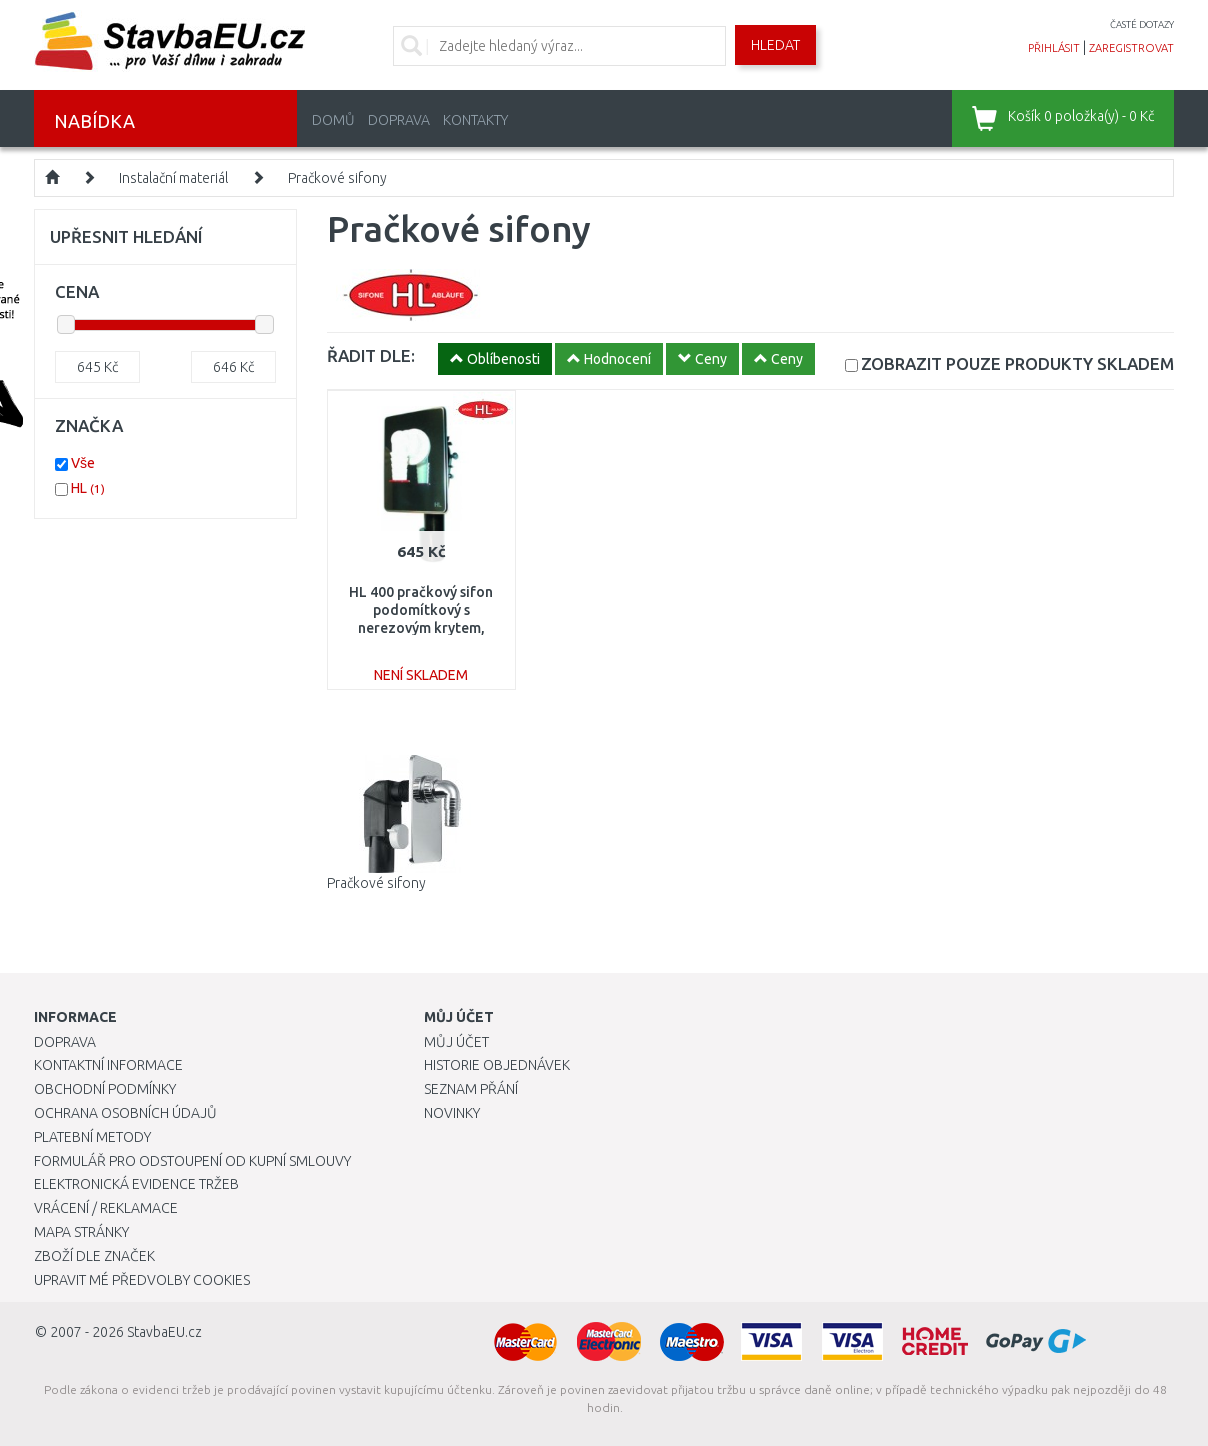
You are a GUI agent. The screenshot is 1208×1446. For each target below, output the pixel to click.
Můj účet (456, 1042)
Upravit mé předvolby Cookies (142, 1280)
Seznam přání (471, 1089)
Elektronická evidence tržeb (136, 1184)
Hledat (775, 45)
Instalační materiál (173, 178)
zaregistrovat (1131, 48)
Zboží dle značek (94, 1256)
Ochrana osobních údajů (125, 1113)
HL (88, 488)
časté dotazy (1142, 24)
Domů (333, 120)
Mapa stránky (81, 1232)
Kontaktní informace (108, 1065)
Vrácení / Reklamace (106, 1208)
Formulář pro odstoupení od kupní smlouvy (192, 1161)
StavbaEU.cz (164, 1332)
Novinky (452, 1113)
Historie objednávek (497, 1065)
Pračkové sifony (337, 178)
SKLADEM (1017, 363)
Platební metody (92, 1137)
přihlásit (1054, 48)
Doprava (399, 120)
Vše (83, 463)
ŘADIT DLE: (371, 355)
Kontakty (475, 120)
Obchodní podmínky (105, 1089)
